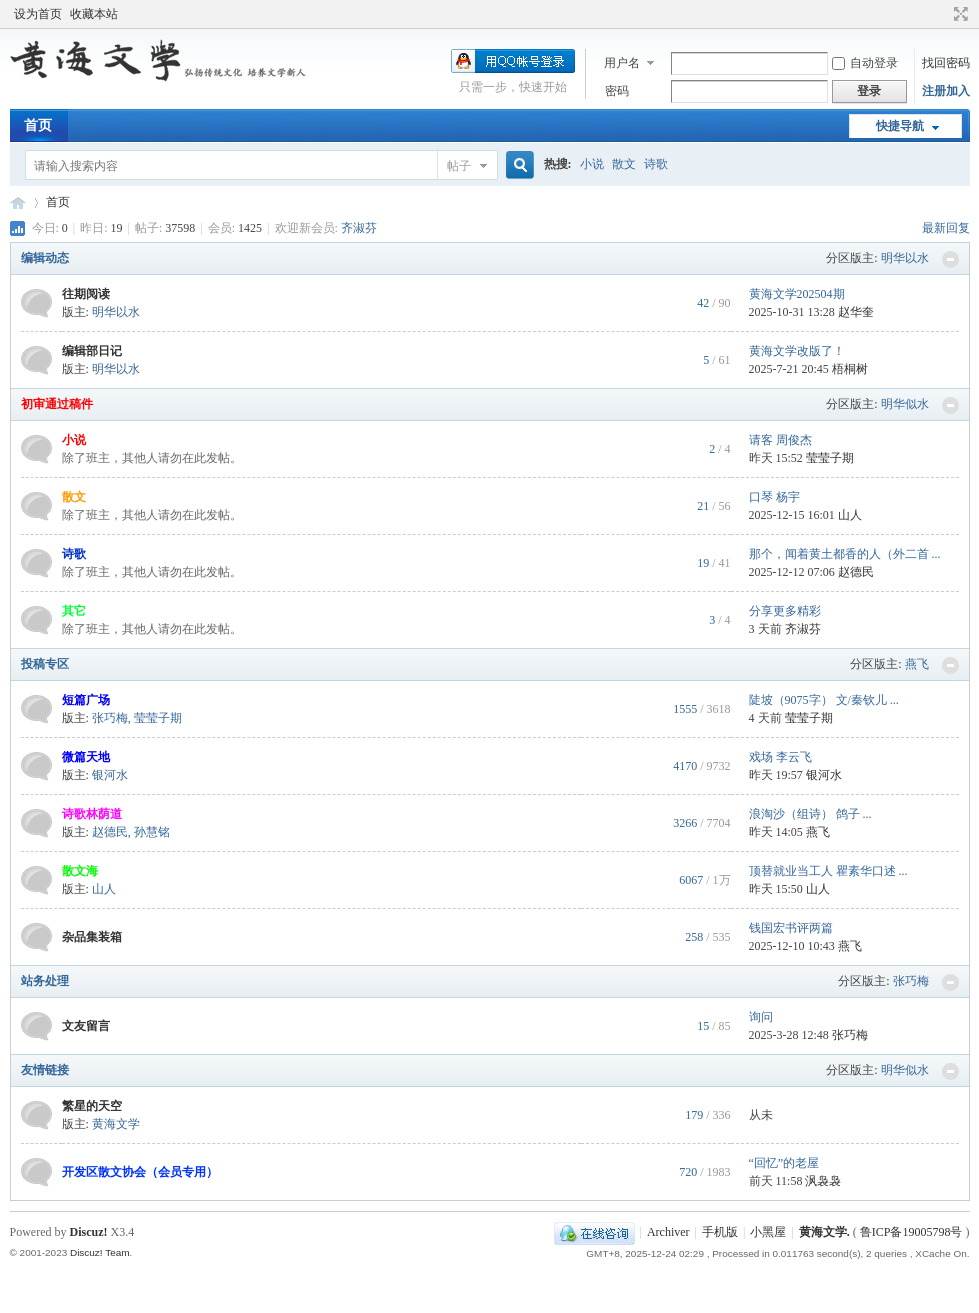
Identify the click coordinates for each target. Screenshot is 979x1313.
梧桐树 (850, 369)
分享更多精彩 (785, 611)
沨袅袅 (823, 1181)
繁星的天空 (92, 1106)
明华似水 (905, 404)
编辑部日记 (92, 351)
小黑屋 (768, 1232)
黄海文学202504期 (797, 294)
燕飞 (917, 664)
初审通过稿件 (57, 404)
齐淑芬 (359, 228)
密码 (617, 91)
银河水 (110, 775)
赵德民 (856, 572)
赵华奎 (856, 312)
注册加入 (946, 91)
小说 (592, 164)
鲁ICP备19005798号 (911, 1232)
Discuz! (89, 1232)
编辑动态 (45, 258)
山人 (850, 515)
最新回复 (946, 228)
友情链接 (45, 1070)
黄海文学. (824, 1232)
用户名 (622, 63)
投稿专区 (45, 664)
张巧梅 (110, 718)
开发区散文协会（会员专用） (140, 1172)
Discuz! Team (100, 1252)
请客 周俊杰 (780, 440)
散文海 (80, 871)
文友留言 (86, 1026)
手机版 (720, 1232)
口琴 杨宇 (774, 497)
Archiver (668, 1232)
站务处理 (45, 981)
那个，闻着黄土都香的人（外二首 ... (845, 554)
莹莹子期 (830, 458)
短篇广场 (86, 700)
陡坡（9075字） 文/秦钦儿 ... (824, 700)
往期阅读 (86, 294)
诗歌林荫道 (92, 814)
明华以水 (905, 258)
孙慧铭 (152, 832)
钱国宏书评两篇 (791, 928)
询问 (761, 1017)
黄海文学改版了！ (797, 351)
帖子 (459, 166)
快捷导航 (900, 126)
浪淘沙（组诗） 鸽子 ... (810, 814)
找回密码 (946, 63)
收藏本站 (94, 14)
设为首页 (38, 14)
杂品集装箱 (92, 937)
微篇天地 (86, 757)
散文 (624, 164)
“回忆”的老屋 (784, 1163)
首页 (38, 125)
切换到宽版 (958, 14)
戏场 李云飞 (780, 757)
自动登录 (865, 63)
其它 (74, 611)
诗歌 (656, 164)
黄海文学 (18, 202)
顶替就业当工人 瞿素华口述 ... (828, 871)
